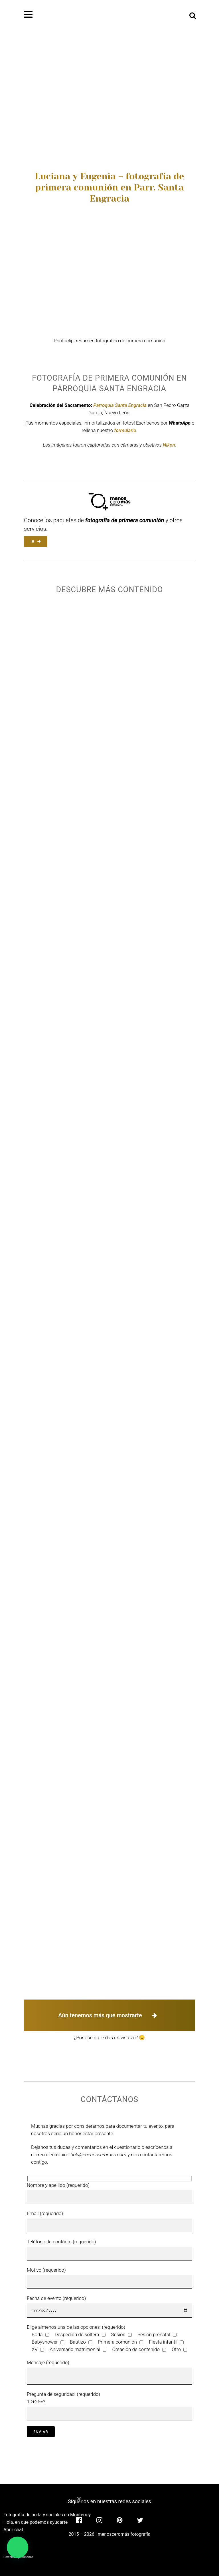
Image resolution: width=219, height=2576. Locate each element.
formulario (125, 430)
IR (36, 541)
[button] (17, 2547)
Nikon (169, 445)
